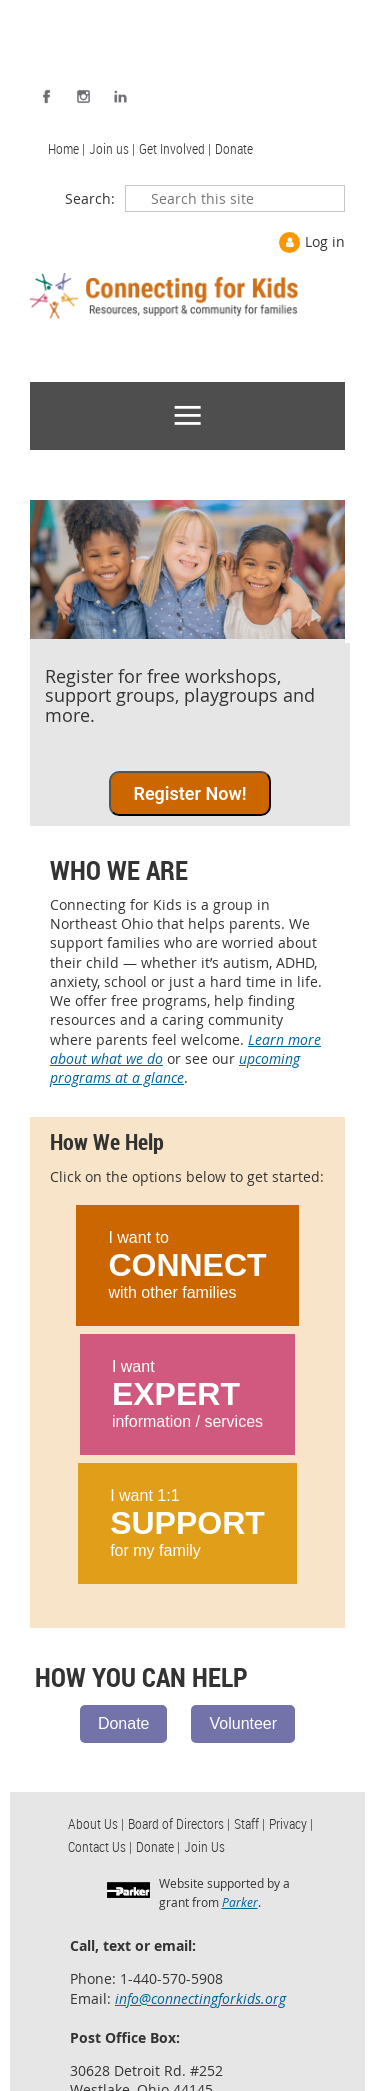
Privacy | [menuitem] (291, 1823)
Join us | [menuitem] (112, 148)
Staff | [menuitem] (249, 1823)
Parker (240, 1902)
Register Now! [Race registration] (189, 793)
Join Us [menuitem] (204, 1846)
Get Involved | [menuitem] (175, 148)
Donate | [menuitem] (158, 1846)
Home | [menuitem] (66, 148)
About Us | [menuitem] (96, 1823)
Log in (325, 241)
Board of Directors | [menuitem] (179, 1823)
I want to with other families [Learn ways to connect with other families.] (187, 1265)
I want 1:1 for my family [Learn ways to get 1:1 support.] (187, 1523)
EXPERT (176, 1394)
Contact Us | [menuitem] (100, 1846)
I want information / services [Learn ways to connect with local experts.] (187, 1394)
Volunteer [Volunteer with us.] (243, 1723)
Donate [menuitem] (234, 148)
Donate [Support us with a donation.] (124, 1723)
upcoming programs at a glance (175, 1068)
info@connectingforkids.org (200, 1998)
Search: (90, 198)
